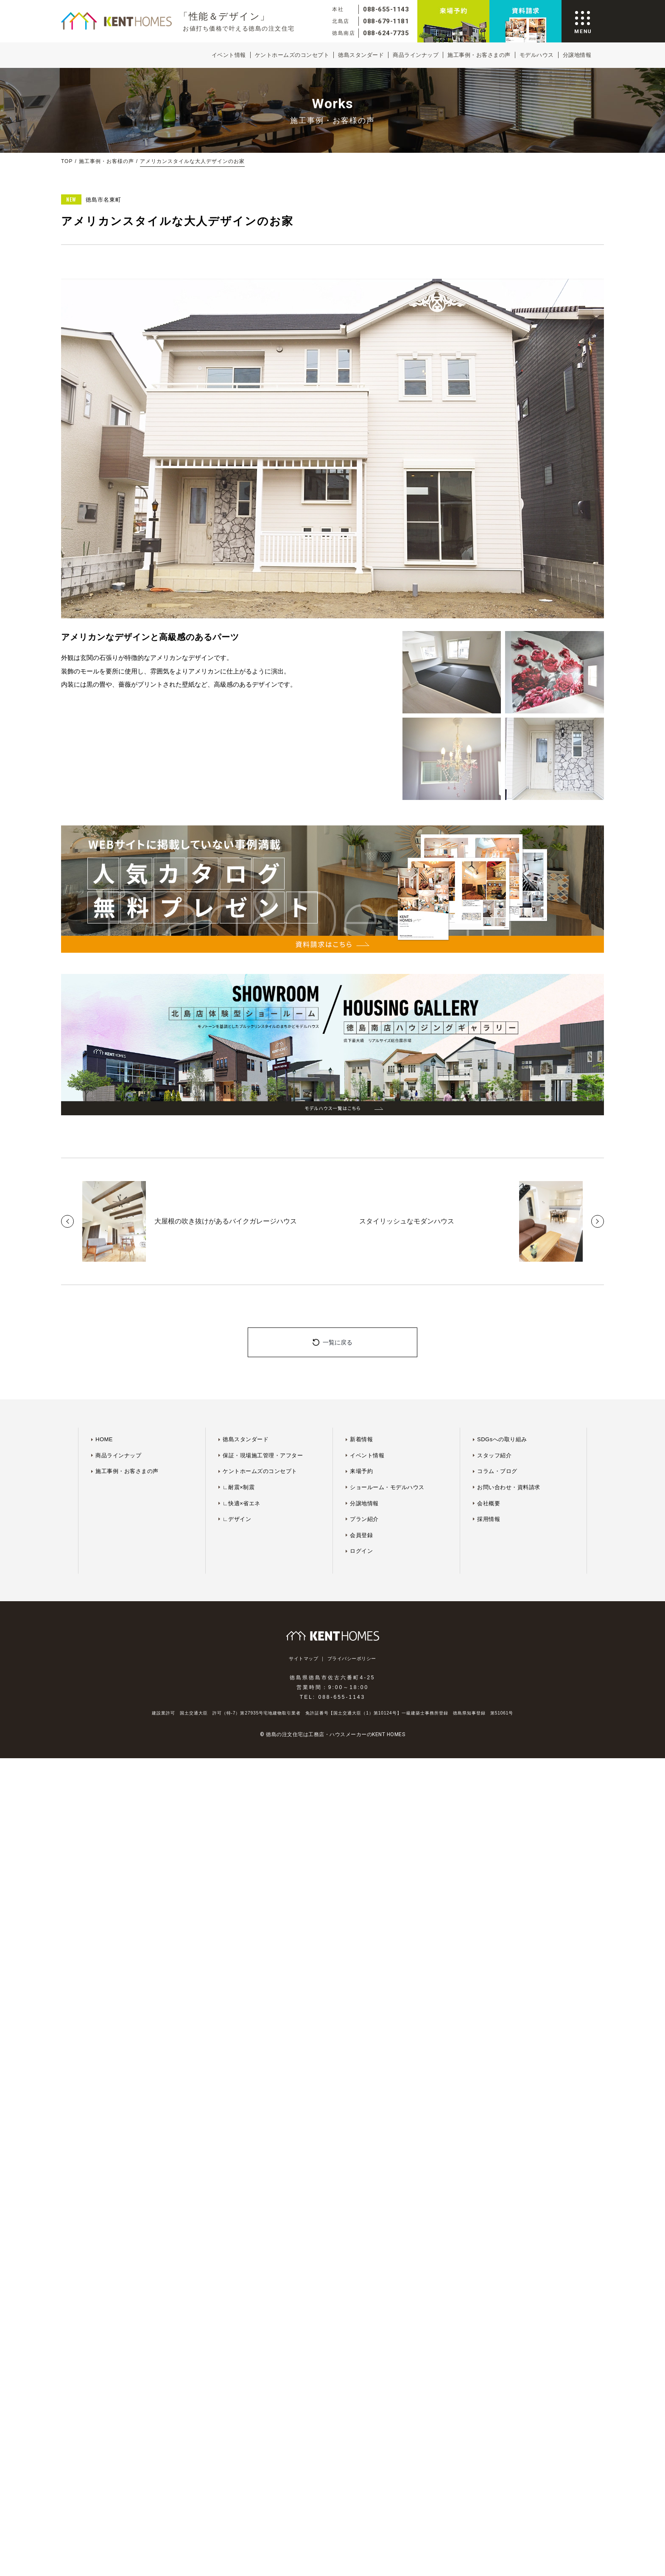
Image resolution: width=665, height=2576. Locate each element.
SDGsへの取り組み (502, 1439)
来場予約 (361, 1471)
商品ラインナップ (416, 55)
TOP (67, 161)
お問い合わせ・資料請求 (508, 1487)
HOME (104, 1439)
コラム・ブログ (497, 1471)
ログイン (361, 1551)
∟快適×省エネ (241, 1503)
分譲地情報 (577, 55)
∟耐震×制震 (238, 1487)
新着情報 (361, 1439)
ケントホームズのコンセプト (292, 55)
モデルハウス (537, 55)
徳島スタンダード (361, 55)
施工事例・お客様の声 (106, 161)
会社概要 (488, 1503)
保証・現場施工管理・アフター (263, 1455)
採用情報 (488, 1519)
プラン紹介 (364, 1519)
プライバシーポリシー (351, 1658)
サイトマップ (303, 1658)
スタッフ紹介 (494, 1455)
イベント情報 (229, 55)
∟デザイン (237, 1519)
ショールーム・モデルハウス (387, 1487)
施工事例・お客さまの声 (479, 55)
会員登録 (361, 1535)
